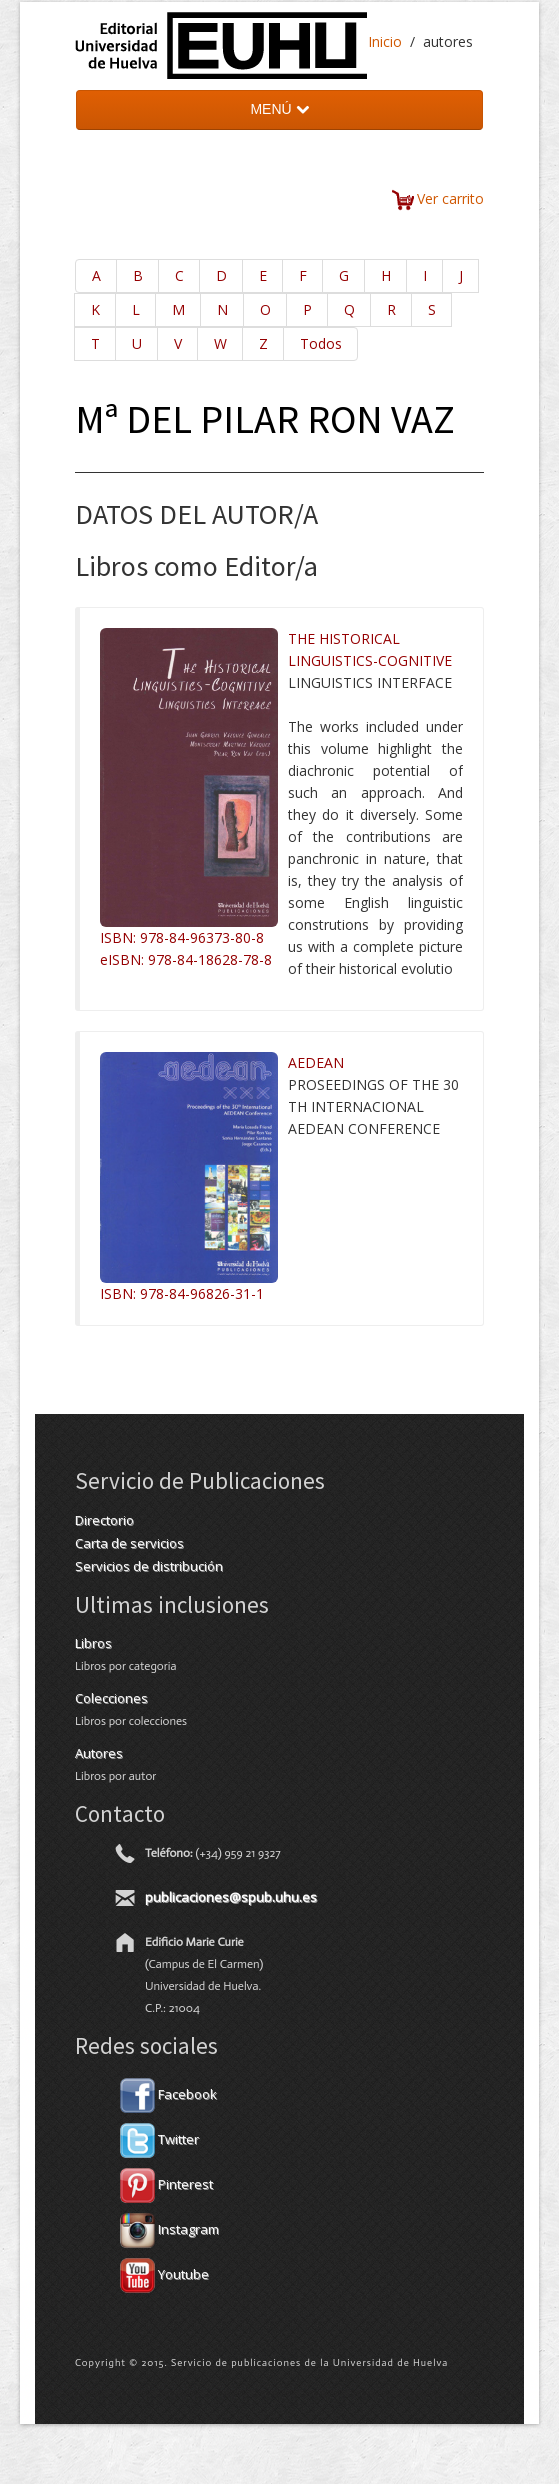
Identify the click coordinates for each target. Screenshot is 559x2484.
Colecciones (111, 1698)
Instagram (169, 2229)
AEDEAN (316, 1062)
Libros (93, 1643)
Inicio (385, 41)
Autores (99, 1753)
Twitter (159, 2139)
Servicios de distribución (149, 1566)
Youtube (164, 2274)
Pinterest (166, 2184)
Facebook (168, 2094)
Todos (321, 343)
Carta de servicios (129, 1543)
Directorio (104, 1520)
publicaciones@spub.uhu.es (231, 1897)
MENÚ (279, 109)
